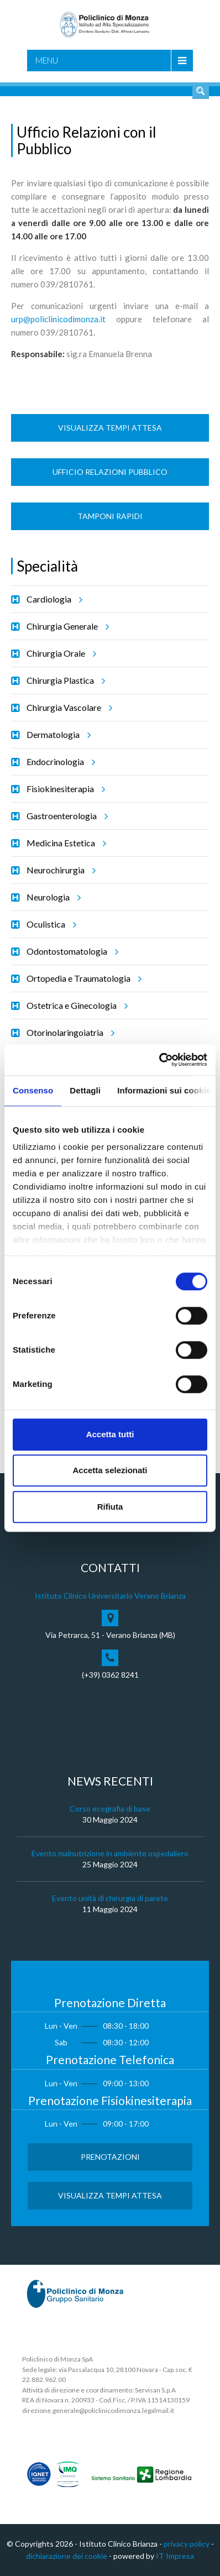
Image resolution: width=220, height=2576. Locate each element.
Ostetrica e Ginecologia (75, 1005)
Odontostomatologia (71, 951)
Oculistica (50, 924)
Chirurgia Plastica (64, 680)
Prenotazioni (110, 2156)
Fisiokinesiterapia (64, 789)
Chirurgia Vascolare (68, 707)
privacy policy (186, 2543)
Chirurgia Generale (66, 626)
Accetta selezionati (109, 1470)
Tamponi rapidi (110, 516)
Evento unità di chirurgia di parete (110, 1898)
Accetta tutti (110, 1434)
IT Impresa (175, 2556)
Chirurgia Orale (60, 653)
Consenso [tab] (33, 1090)
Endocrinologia (59, 761)
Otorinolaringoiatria (69, 1032)
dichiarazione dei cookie (66, 2556)
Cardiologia (53, 599)
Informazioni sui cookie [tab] (164, 1090)
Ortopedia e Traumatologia (82, 978)
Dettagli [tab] (85, 1090)
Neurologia (52, 897)
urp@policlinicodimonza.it (58, 319)
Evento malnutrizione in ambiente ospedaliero (110, 1853)
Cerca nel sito (200, 90)
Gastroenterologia (65, 816)
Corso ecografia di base (110, 1808)
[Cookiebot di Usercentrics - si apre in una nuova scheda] (159, 1060)
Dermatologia (57, 734)
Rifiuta (110, 1506)
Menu (46, 60)
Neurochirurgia (59, 870)
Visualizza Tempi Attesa (110, 427)
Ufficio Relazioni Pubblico (110, 472)
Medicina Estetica (65, 843)
